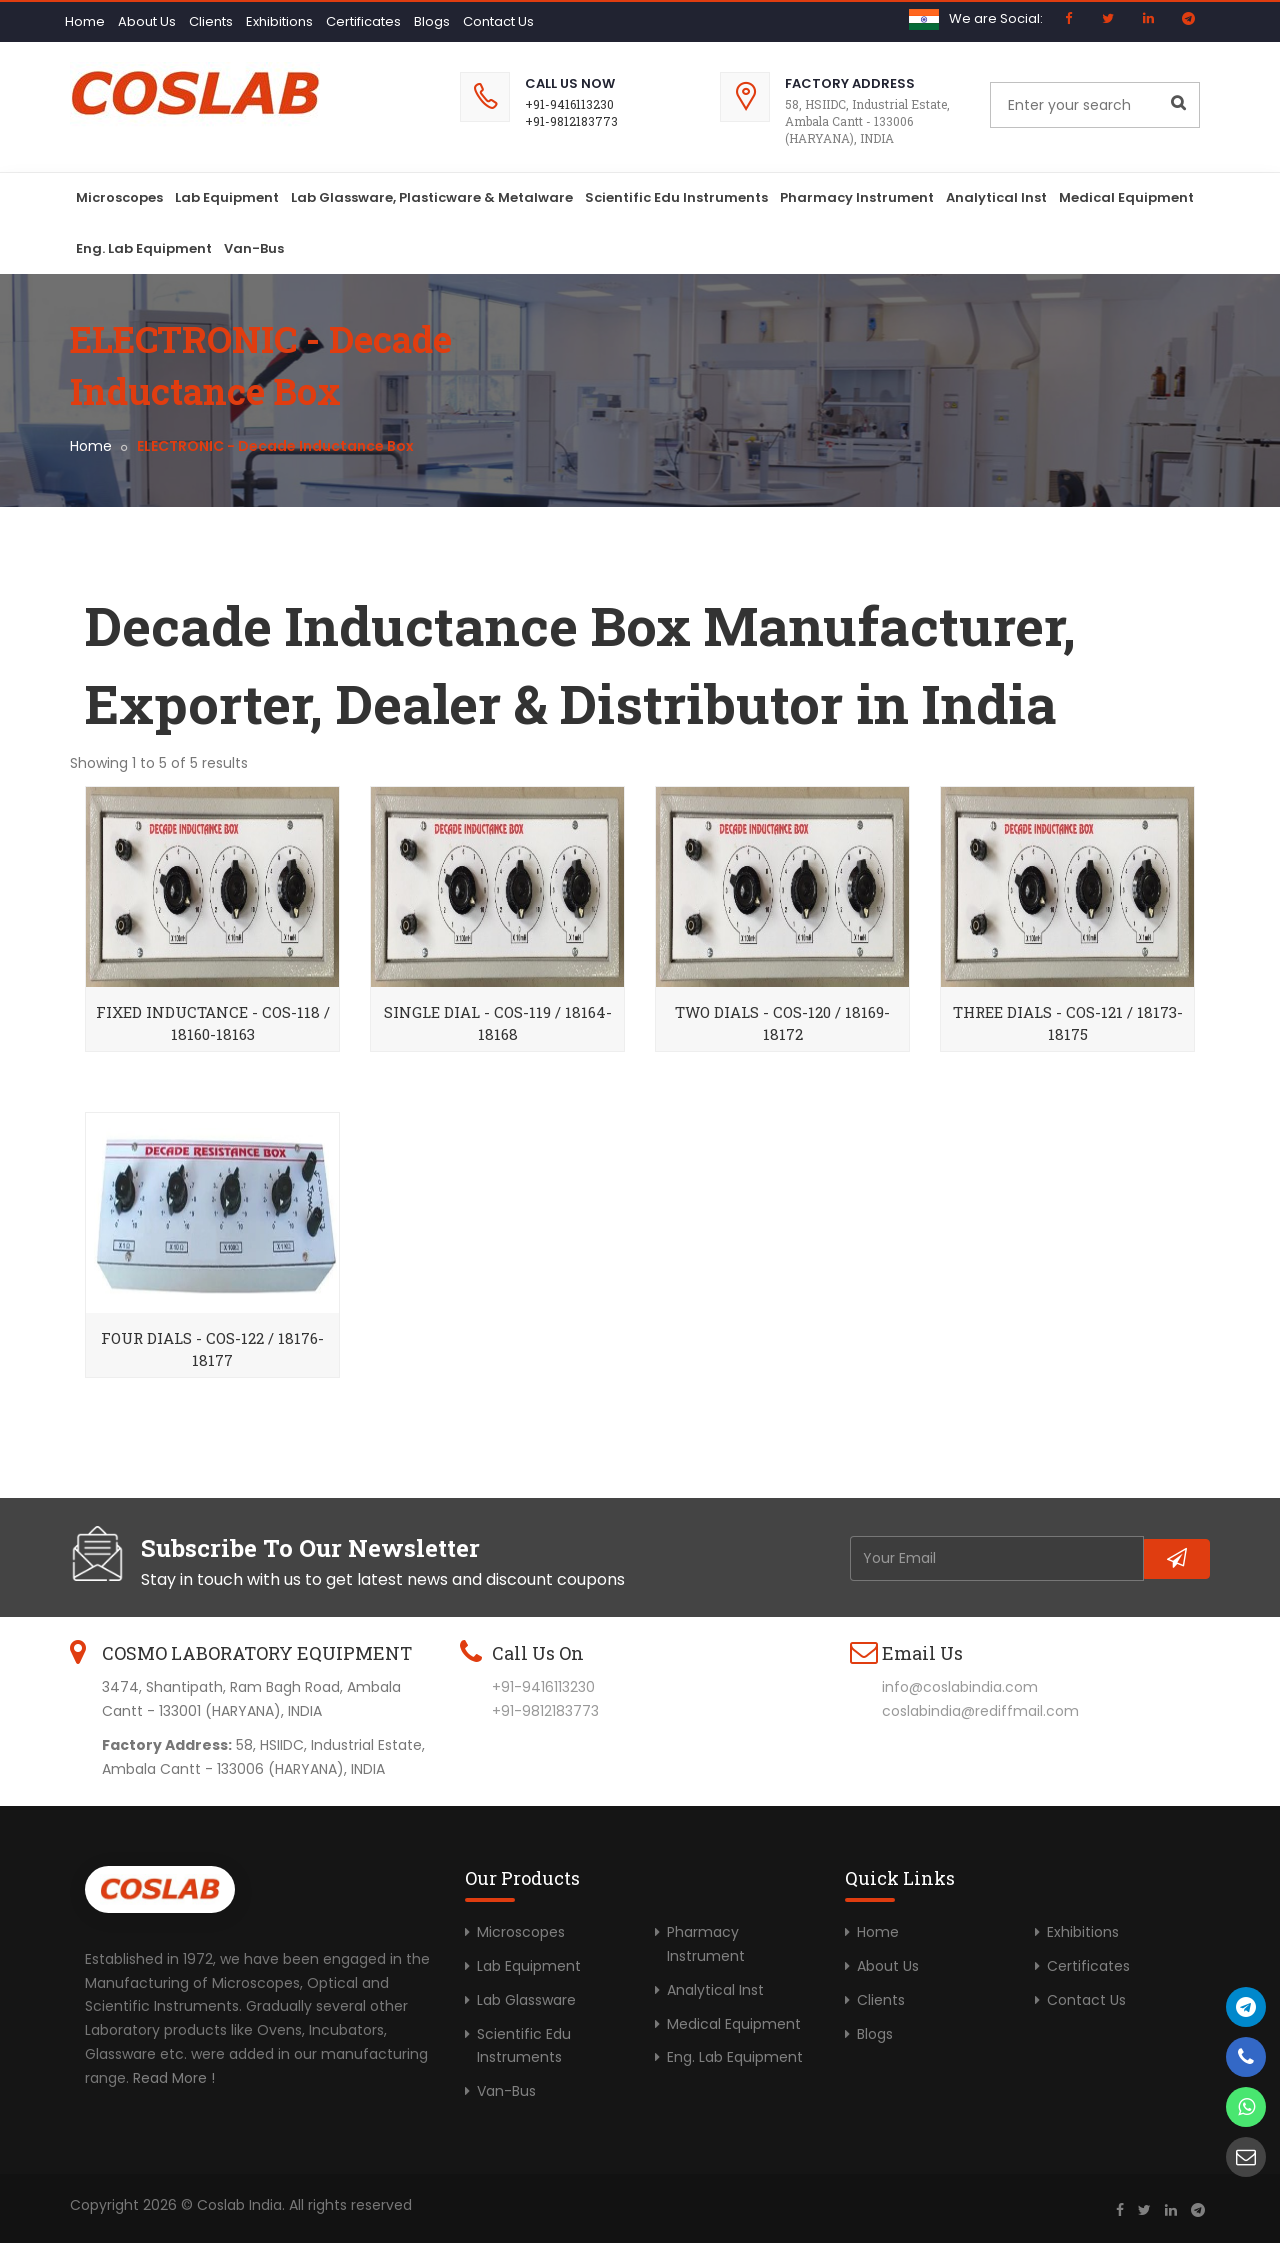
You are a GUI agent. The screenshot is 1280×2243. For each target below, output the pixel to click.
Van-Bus (254, 248)
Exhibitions (279, 21)
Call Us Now (570, 83)
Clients (211, 21)
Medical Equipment (1126, 197)
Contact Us (498, 21)
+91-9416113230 (569, 104)
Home (85, 21)
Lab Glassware (526, 2000)
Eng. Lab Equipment (144, 248)
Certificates (363, 21)
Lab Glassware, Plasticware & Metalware (432, 197)
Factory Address (850, 83)
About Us (147, 21)
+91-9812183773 (571, 121)
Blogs (432, 21)
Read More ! (174, 2078)
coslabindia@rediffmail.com (980, 1711)
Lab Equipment (227, 197)
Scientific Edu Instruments (676, 197)
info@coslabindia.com (960, 1687)
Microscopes (119, 197)
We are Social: (996, 18)
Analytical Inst (996, 197)
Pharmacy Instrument (857, 197)
